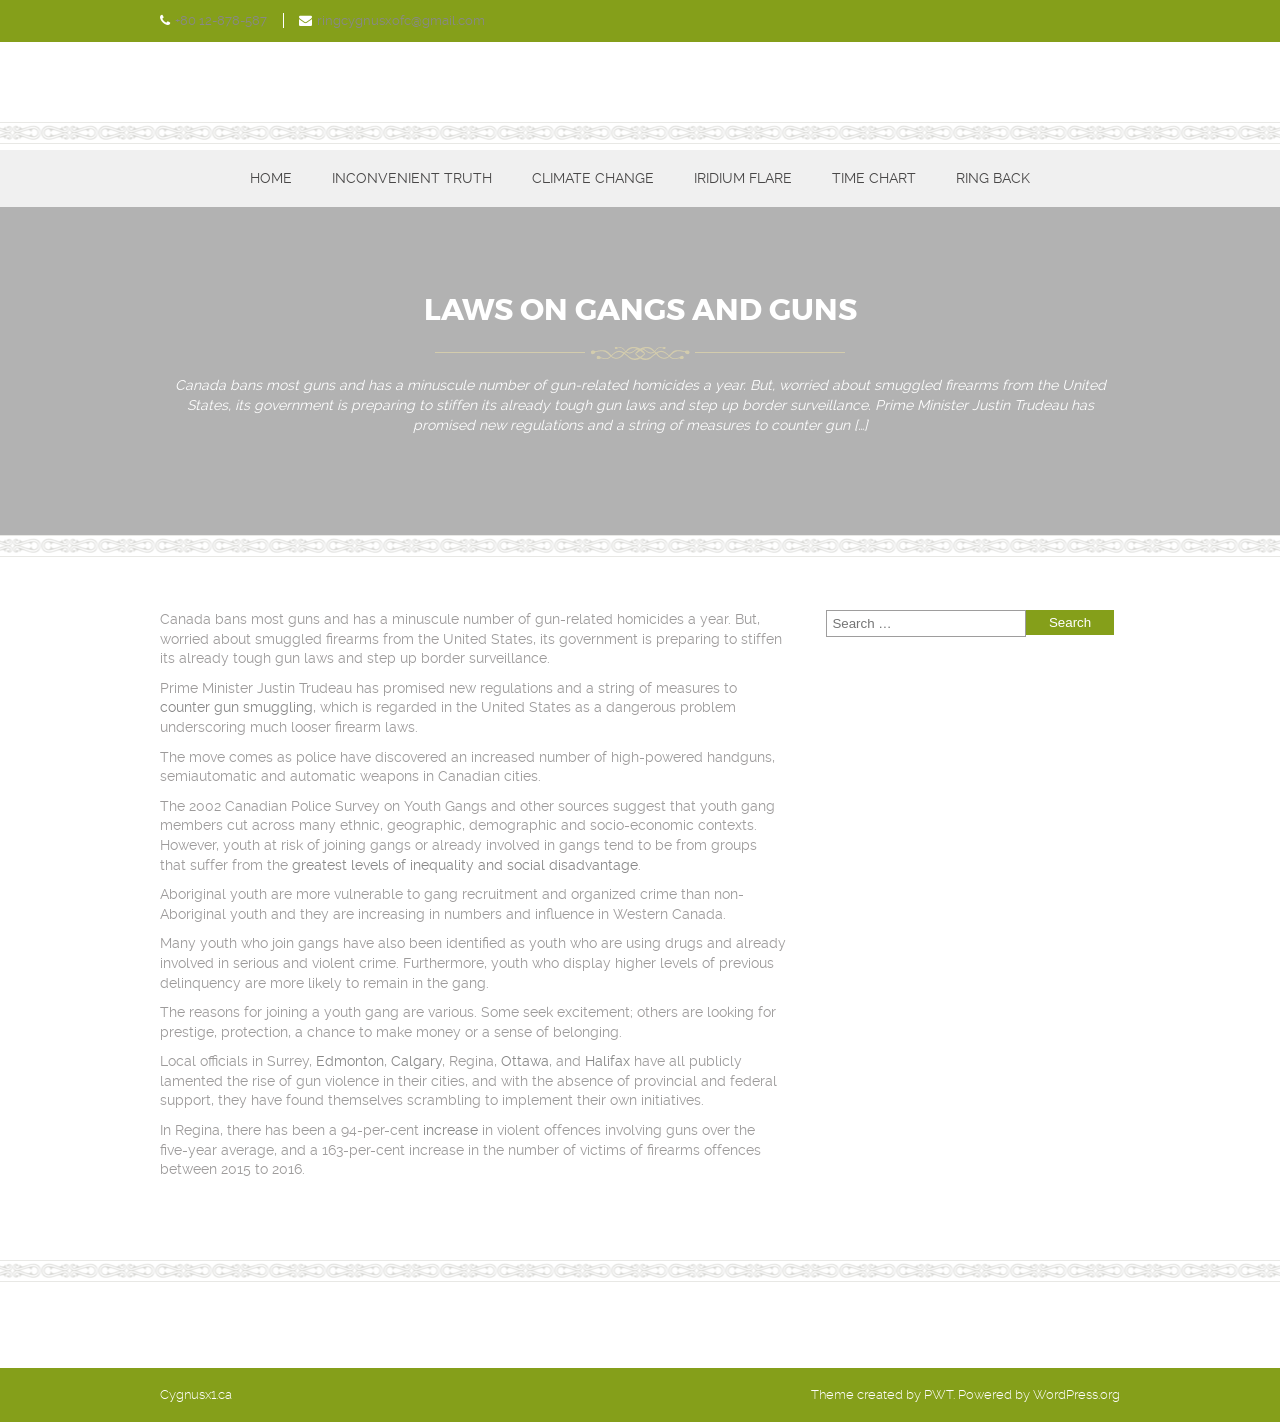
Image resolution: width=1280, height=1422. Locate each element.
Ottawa (525, 1061)
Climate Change (593, 178)
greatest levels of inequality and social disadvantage (465, 865)
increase (450, 1130)
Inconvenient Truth (412, 178)
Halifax (607, 1061)
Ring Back (993, 178)
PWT (938, 1394)
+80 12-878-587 (221, 20)
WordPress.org (1076, 1394)
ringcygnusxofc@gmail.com (401, 20)
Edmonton (350, 1061)
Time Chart (874, 178)
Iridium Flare (743, 178)
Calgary (416, 1061)
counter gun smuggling (236, 707)
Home (271, 178)
